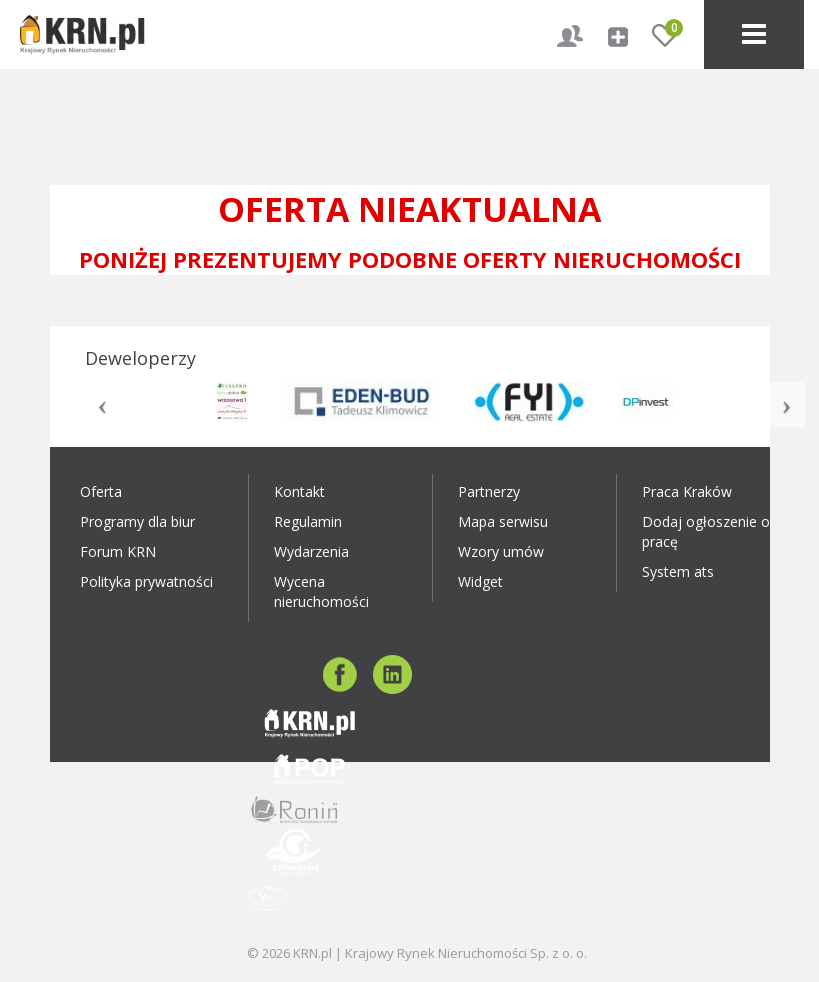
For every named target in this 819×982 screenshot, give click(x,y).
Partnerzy (489, 491)
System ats (678, 571)
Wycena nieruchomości (321, 591)
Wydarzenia (311, 551)
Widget (480, 581)
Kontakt (299, 491)
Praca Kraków (687, 491)
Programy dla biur (137, 521)
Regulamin (308, 521)
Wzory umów (501, 551)
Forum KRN (118, 551)
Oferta (101, 491)
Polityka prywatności (146, 581)
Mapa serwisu (503, 521)
